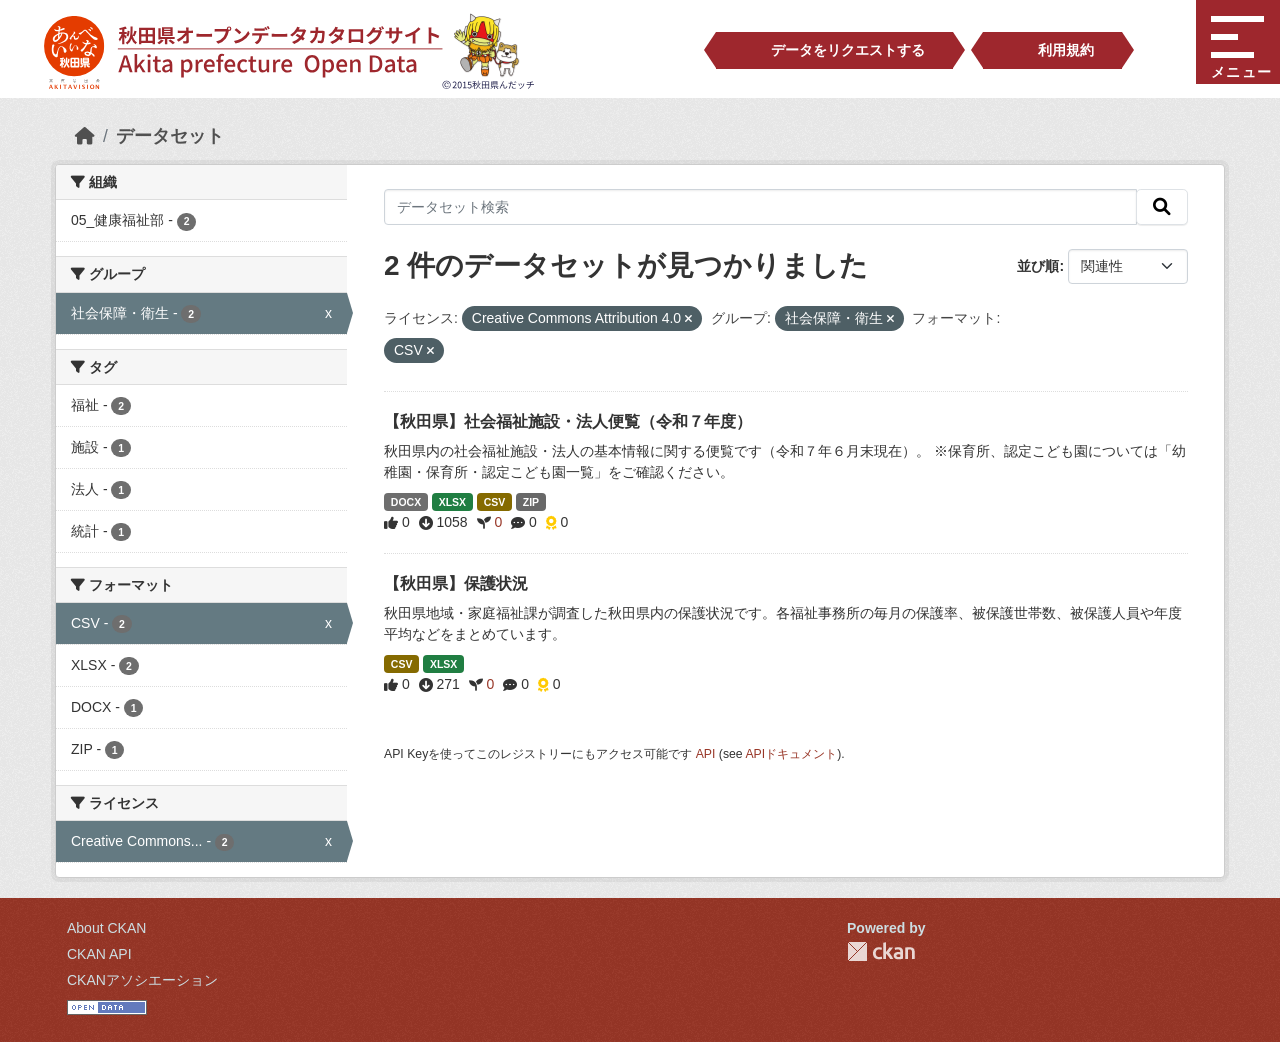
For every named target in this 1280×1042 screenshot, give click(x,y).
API (706, 754)
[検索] (1162, 207)
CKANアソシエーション (142, 980)
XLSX (452, 502)
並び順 (1038, 266)
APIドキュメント (791, 754)
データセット (170, 136)
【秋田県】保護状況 (456, 583)
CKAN (881, 951)
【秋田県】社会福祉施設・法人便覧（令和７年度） (568, 421)
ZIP (531, 502)
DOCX (406, 502)
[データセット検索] (760, 207)
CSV (495, 502)
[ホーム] (85, 136)
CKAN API (99, 954)
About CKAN (106, 928)
